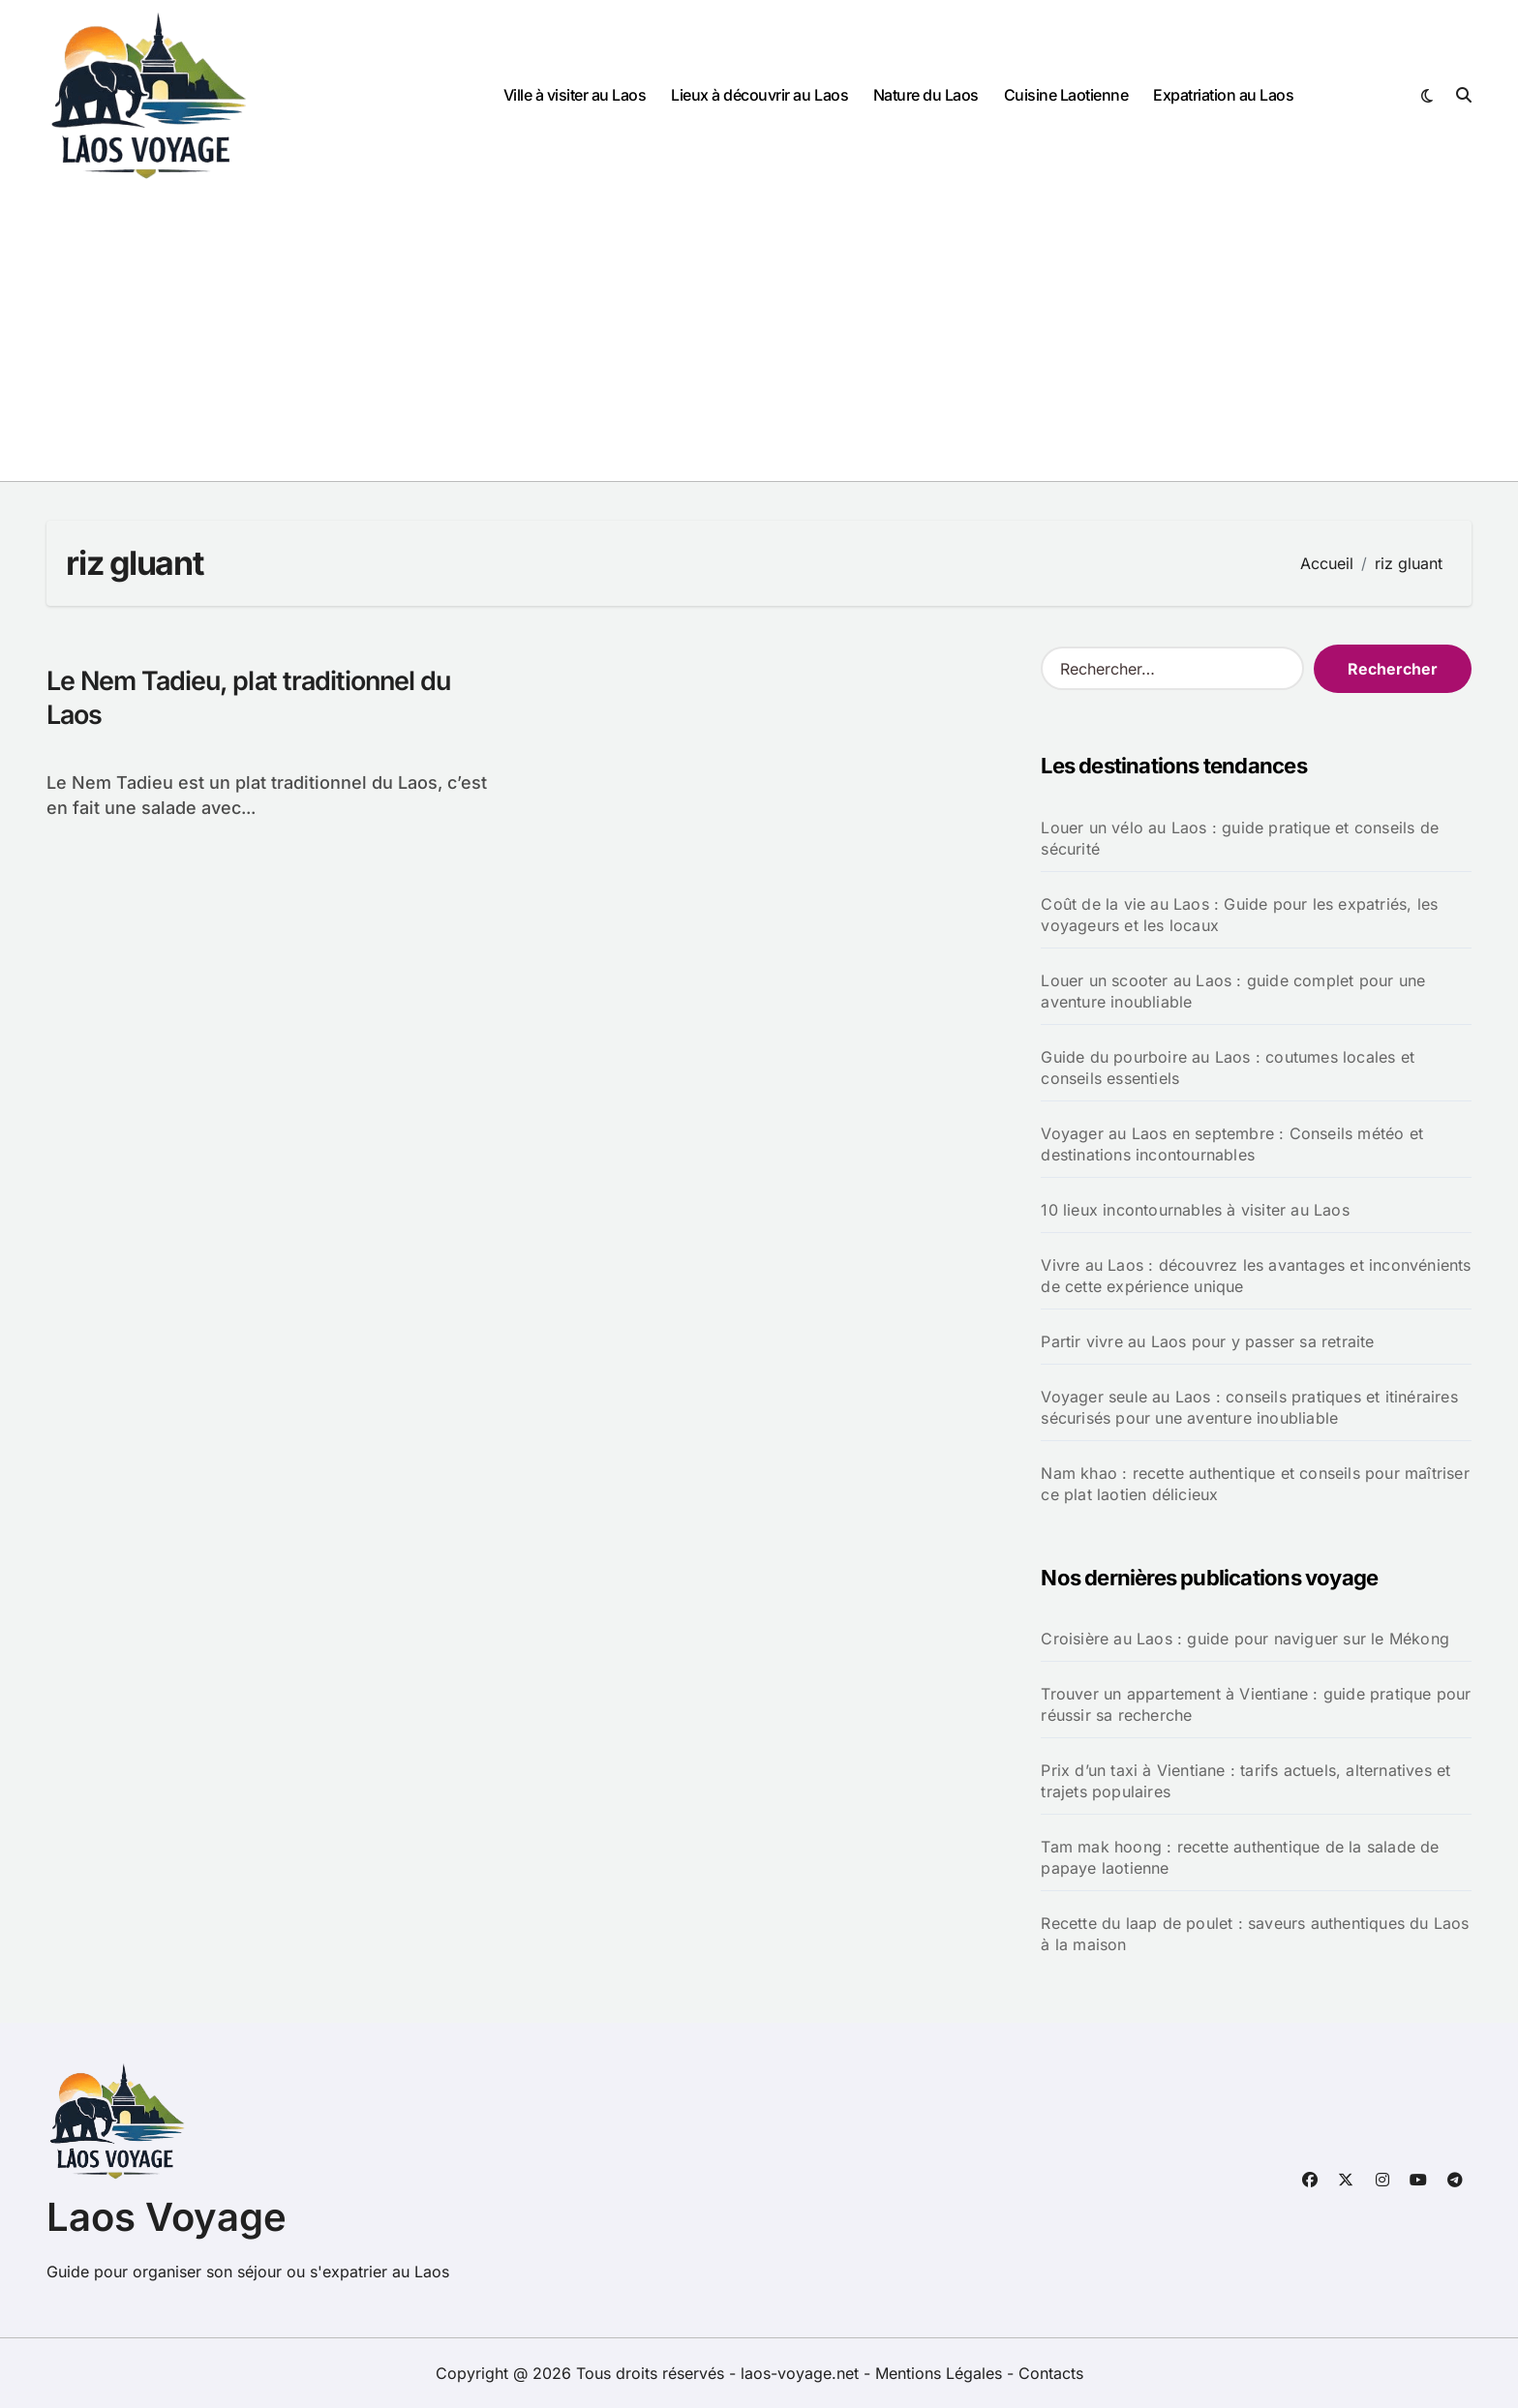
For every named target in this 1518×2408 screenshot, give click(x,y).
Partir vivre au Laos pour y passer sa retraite (1207, 1341)
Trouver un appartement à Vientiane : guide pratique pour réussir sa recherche (1256, 1704)
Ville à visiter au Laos (575, 95)
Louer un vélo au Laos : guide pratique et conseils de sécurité (1240, 838)
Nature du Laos (926, 95)
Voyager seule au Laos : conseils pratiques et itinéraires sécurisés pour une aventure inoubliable (1249, 1407)
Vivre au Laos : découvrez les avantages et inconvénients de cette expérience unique (1256, 1275)
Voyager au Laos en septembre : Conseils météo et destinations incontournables (1232, 1144)
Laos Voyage (166, 2217)
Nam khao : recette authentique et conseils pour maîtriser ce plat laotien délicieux (1255, 1483)
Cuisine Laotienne (1066, 95)
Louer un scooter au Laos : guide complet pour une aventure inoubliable (1233, 991)
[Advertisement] (759, 335)
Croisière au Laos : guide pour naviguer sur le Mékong (1245, 1638)
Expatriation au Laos (1223, 95)
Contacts (1050, 2373)
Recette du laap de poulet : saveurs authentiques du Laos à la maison (1255, 1933)
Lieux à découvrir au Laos (759, 95)
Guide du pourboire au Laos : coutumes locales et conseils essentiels (1227, 1067)
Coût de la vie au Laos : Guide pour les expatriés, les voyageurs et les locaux (1239, 914)
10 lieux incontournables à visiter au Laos (1195, 1209)
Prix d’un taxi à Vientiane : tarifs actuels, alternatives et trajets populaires (1245, 1781)
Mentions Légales (941, 2373)
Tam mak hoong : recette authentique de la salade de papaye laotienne (1240, 1857)
